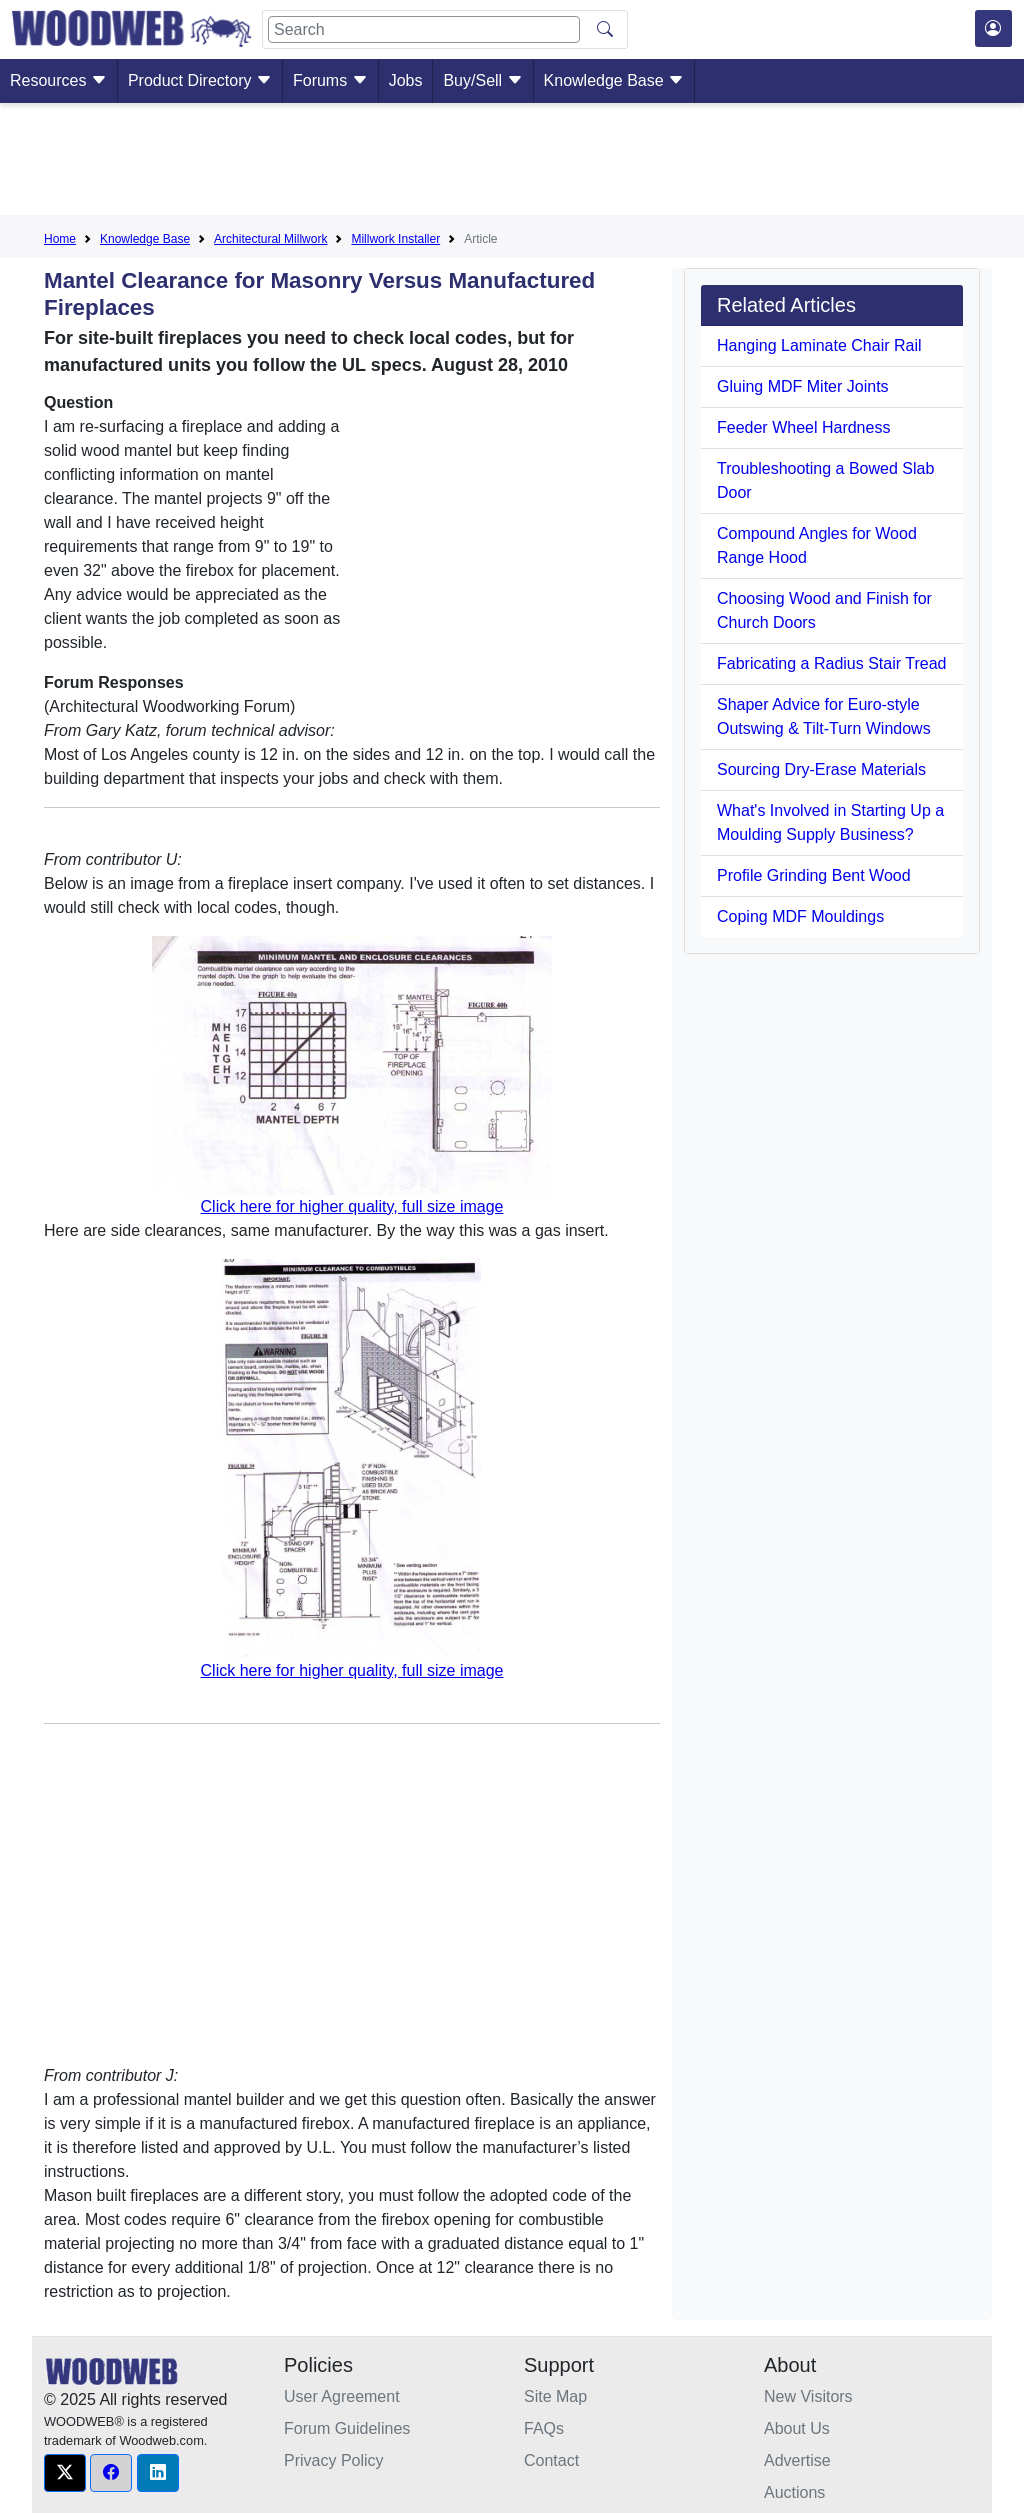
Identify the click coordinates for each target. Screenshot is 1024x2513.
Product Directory (200, 80)
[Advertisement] (512, 163)
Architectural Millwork (270, 239)
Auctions (794, 2492)
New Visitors (808, 2396)
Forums (330, 80)
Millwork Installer (395, 239)
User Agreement (342, 2396)
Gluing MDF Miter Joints (803, 386)
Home (60, 239)
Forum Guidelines (347, 2428)
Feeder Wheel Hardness (803, 427)
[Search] (424, 29)
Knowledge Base (614, 80)
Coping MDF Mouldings (800, 916)
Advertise (797, 2460)
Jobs (406, 80)
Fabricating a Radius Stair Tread (831, 663)
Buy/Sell (482, 80)
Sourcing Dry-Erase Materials (821, 769)
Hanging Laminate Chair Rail (819, 345)
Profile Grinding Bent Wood (814, 875)
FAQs (544, 2428)
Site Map (555, 2396)
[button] (65, 2473)
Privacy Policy (334, 2460)
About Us (797, 2428)
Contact (551, 2460)
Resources (58, 80)
